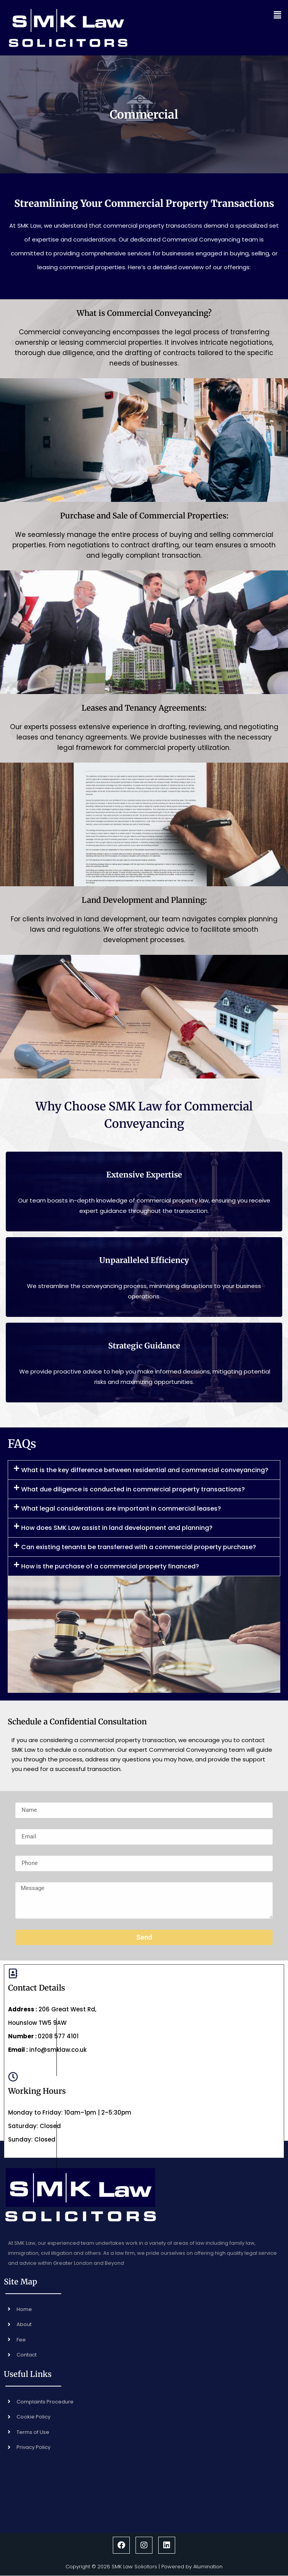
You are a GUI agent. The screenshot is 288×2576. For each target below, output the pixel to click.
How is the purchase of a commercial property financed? (110, 1566)
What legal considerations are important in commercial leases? (121, 1508)
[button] (231, 15)
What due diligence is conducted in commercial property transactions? (133, 1489)
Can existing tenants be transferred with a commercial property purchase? (138, 1547)
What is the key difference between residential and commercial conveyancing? (144, 1470)
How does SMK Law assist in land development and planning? (117, 1527)
